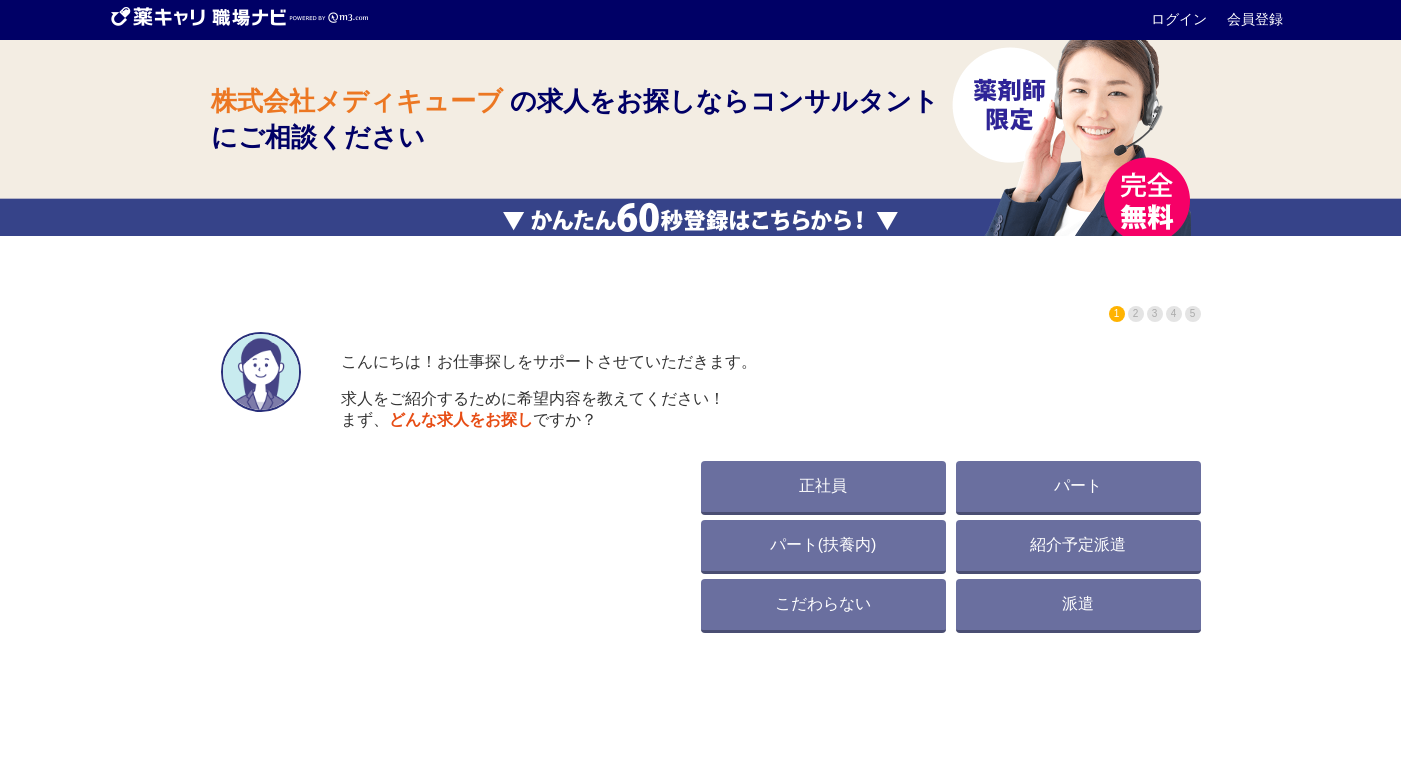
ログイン (1181, 19)
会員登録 (1255, 19)
